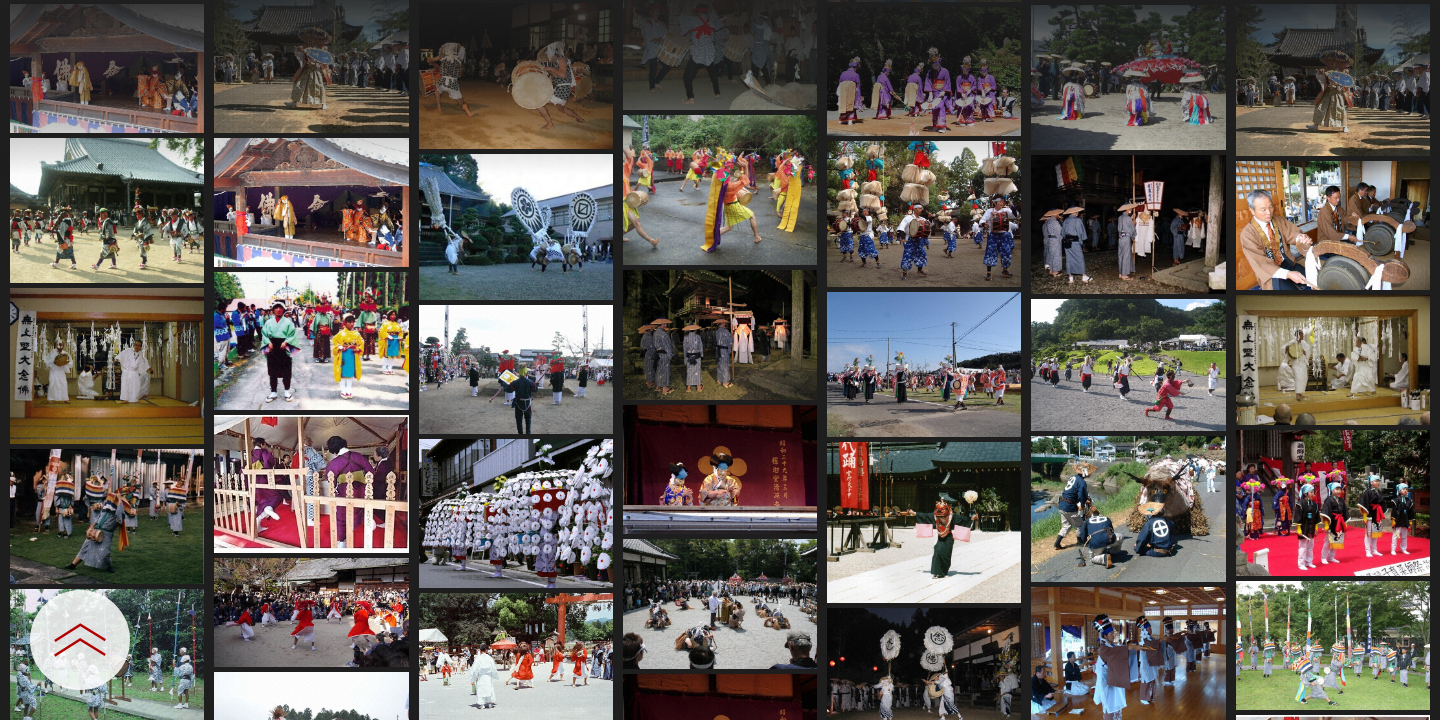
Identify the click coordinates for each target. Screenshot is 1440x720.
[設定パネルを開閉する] (80, 640)
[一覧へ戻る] (1405, 22)
